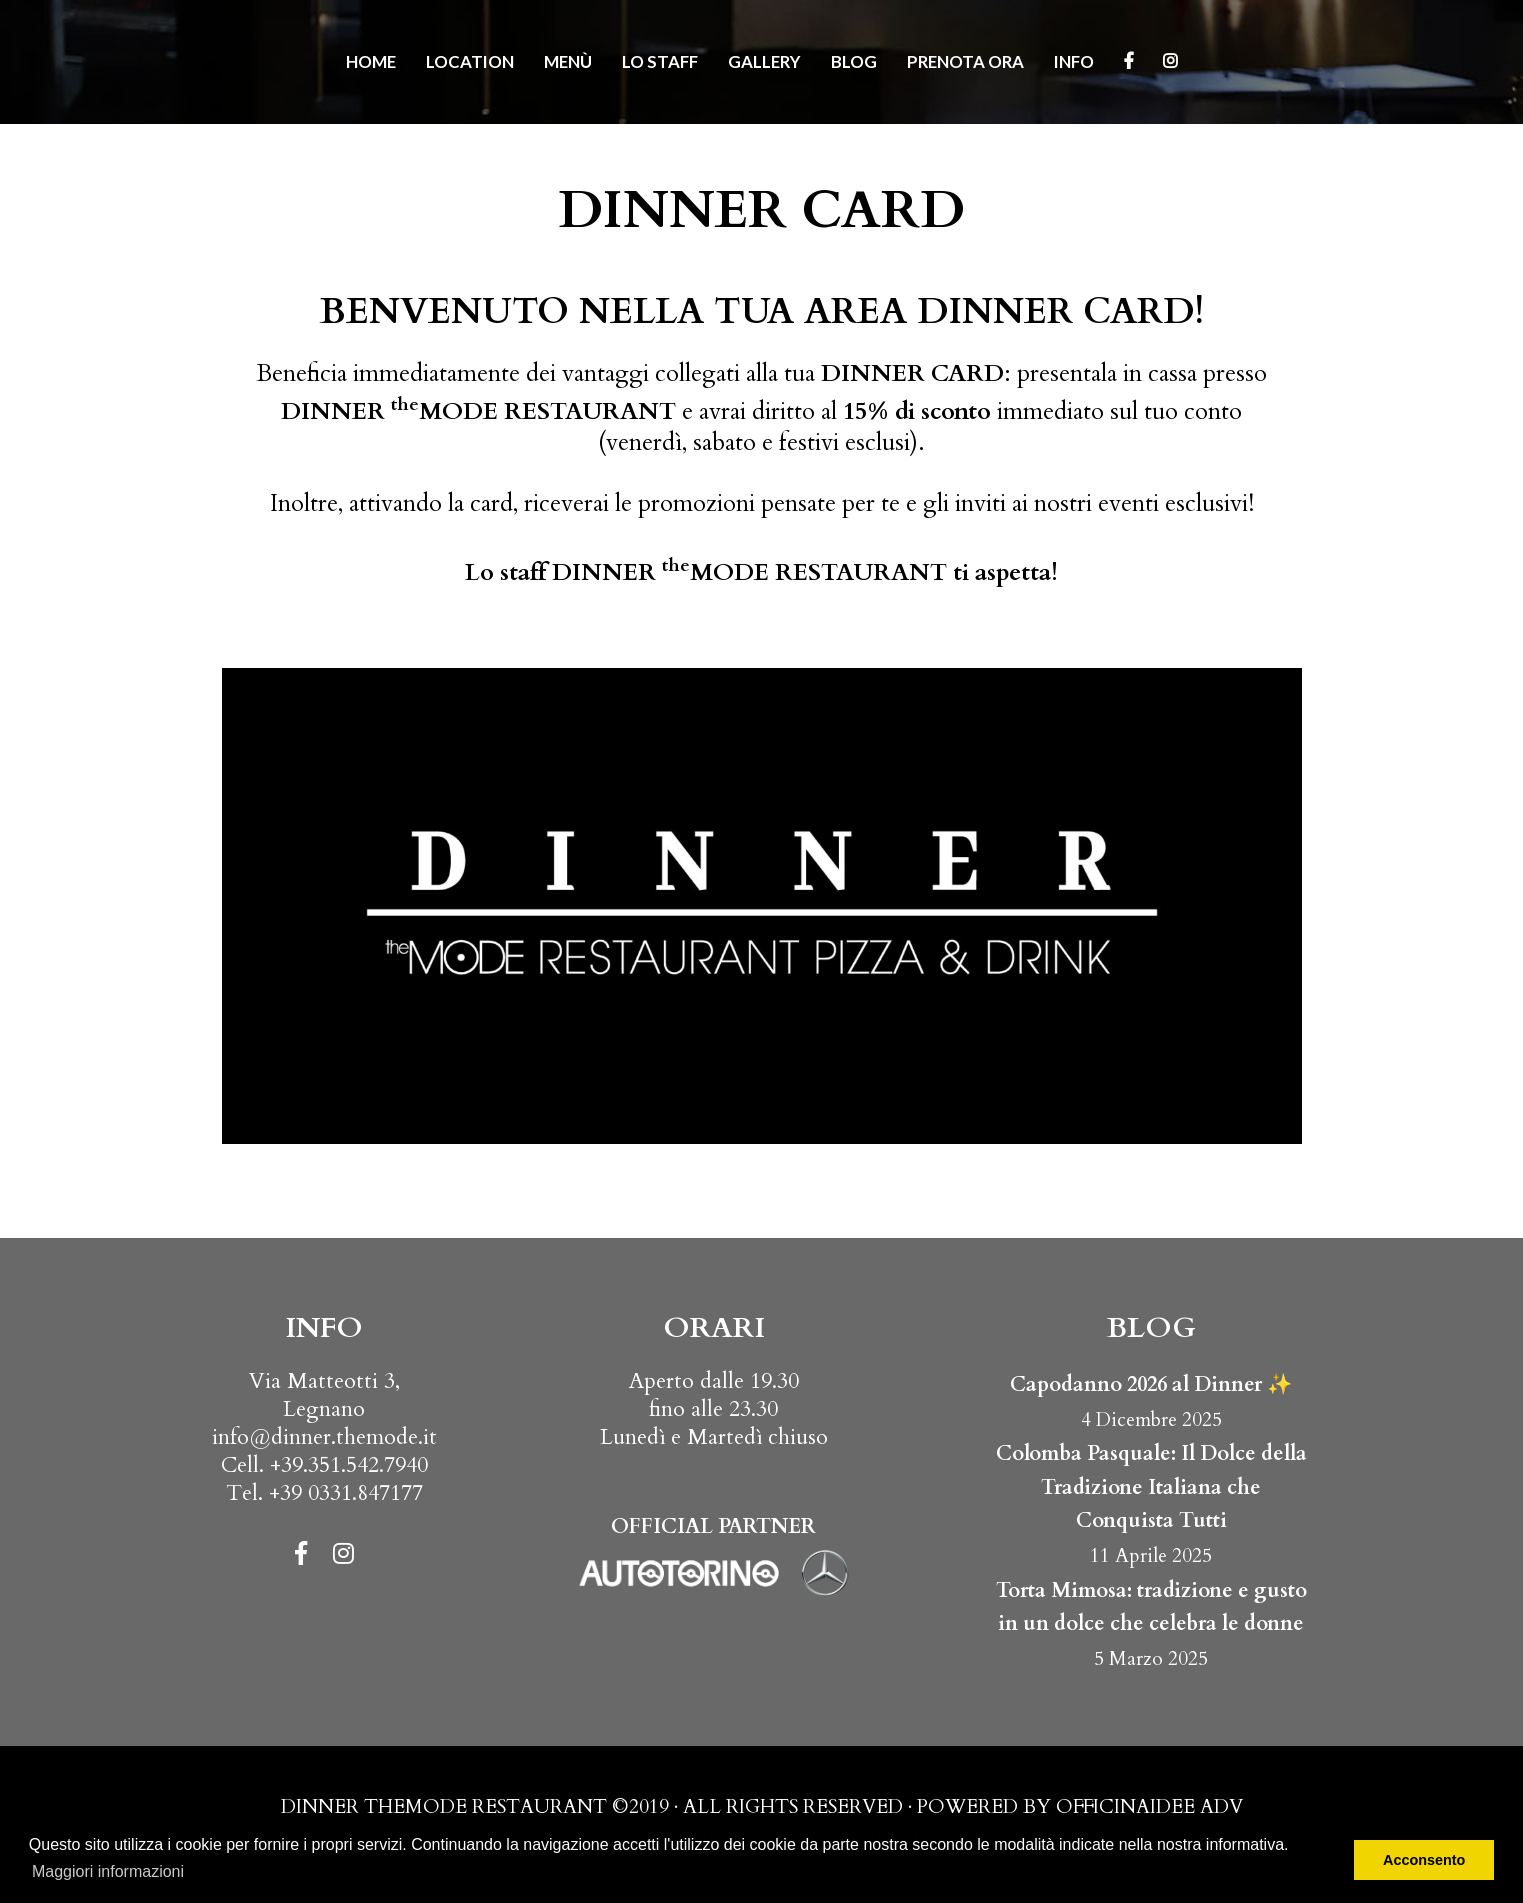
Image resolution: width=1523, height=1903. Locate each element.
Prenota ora (965, 61)
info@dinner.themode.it (324, 1437)
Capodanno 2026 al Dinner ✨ (1151, 1384)
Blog (854, 61)
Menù (568, 61)
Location (470, 61)
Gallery (764, 61)
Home (371, 61)
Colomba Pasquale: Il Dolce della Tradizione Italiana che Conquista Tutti (1151, 1487)
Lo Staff (660, 61)
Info (1074, 61)
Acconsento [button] (1424, 1860)
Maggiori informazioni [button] (108, 1871)
